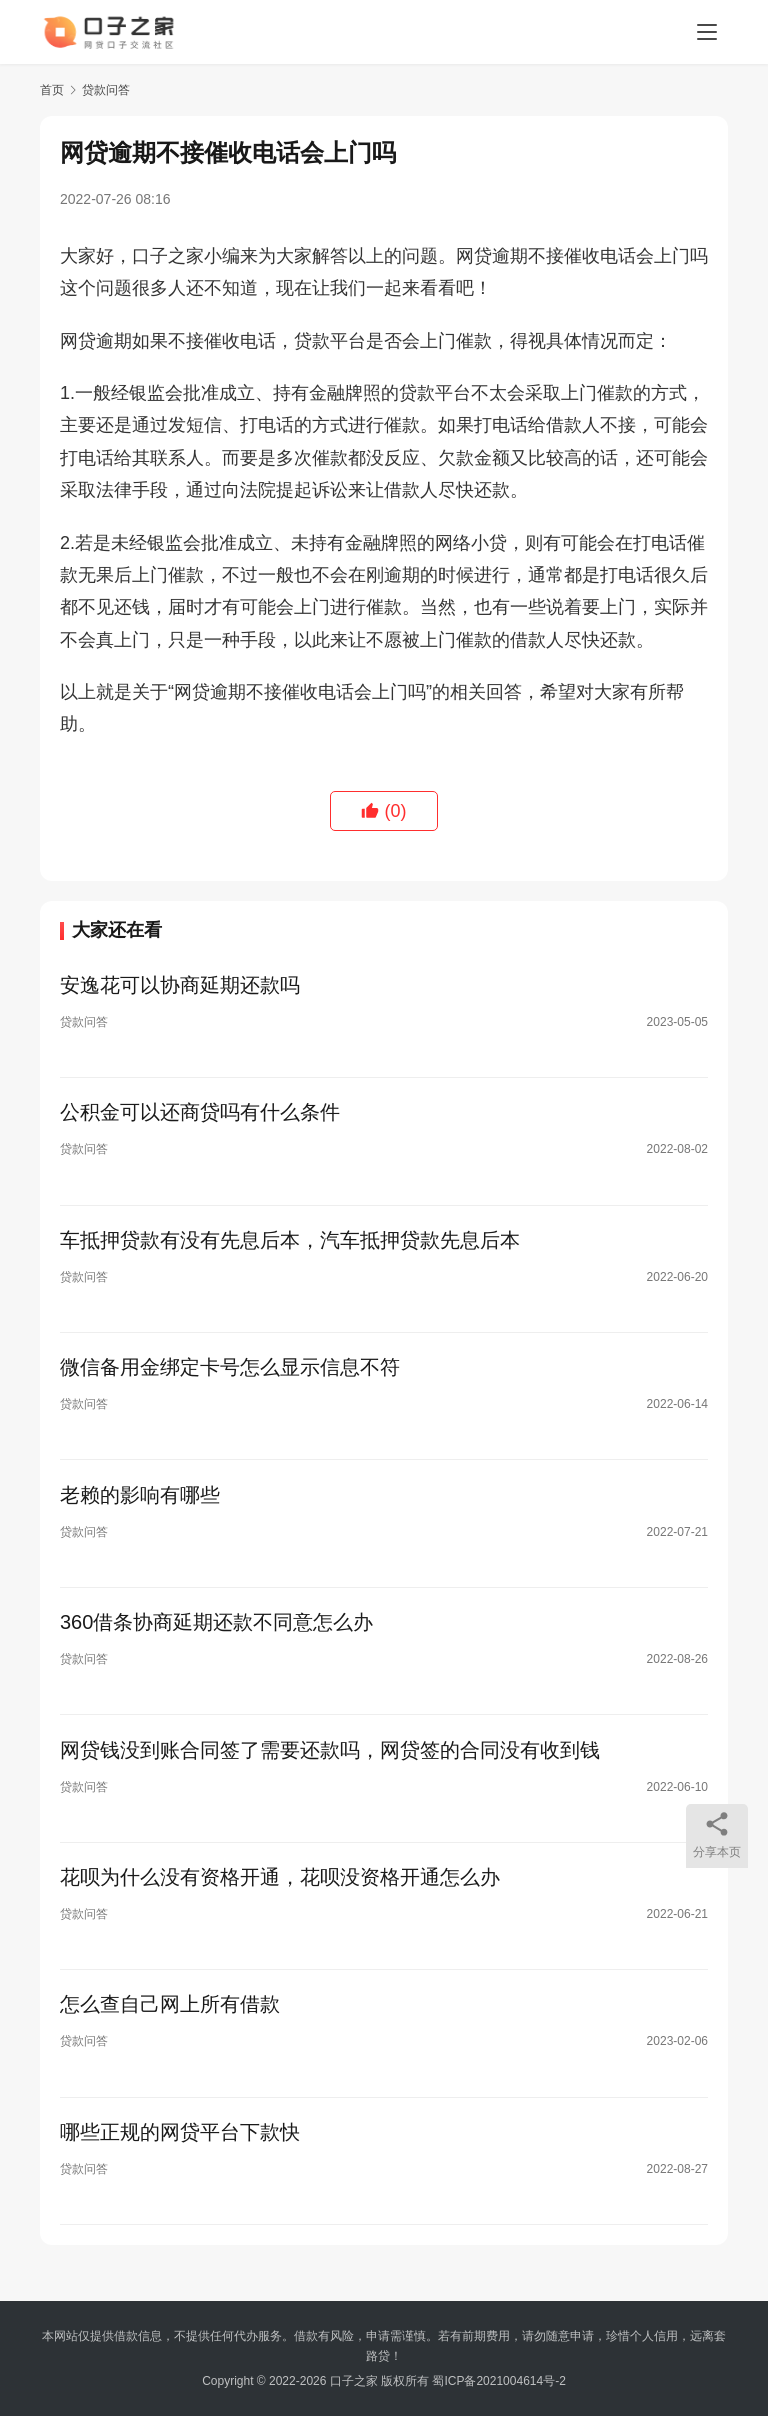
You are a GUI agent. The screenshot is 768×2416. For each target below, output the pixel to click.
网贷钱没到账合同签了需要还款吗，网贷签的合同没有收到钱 (330, 1760)
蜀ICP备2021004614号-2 (498, 2381)
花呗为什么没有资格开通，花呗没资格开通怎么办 (280, 1889)
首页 (52, 90)
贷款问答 (84, 1023)
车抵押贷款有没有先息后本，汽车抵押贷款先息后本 (290, 1244)
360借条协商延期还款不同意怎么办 (216, 1631)
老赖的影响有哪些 (140, 1502)
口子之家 (354, 2381)
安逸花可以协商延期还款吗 (180, 986)
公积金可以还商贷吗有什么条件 (200, 1115)
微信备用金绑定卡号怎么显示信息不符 (230, 1373)
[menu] (707, 32)
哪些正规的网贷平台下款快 (180, 2147)
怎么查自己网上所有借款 (170, 2018)
